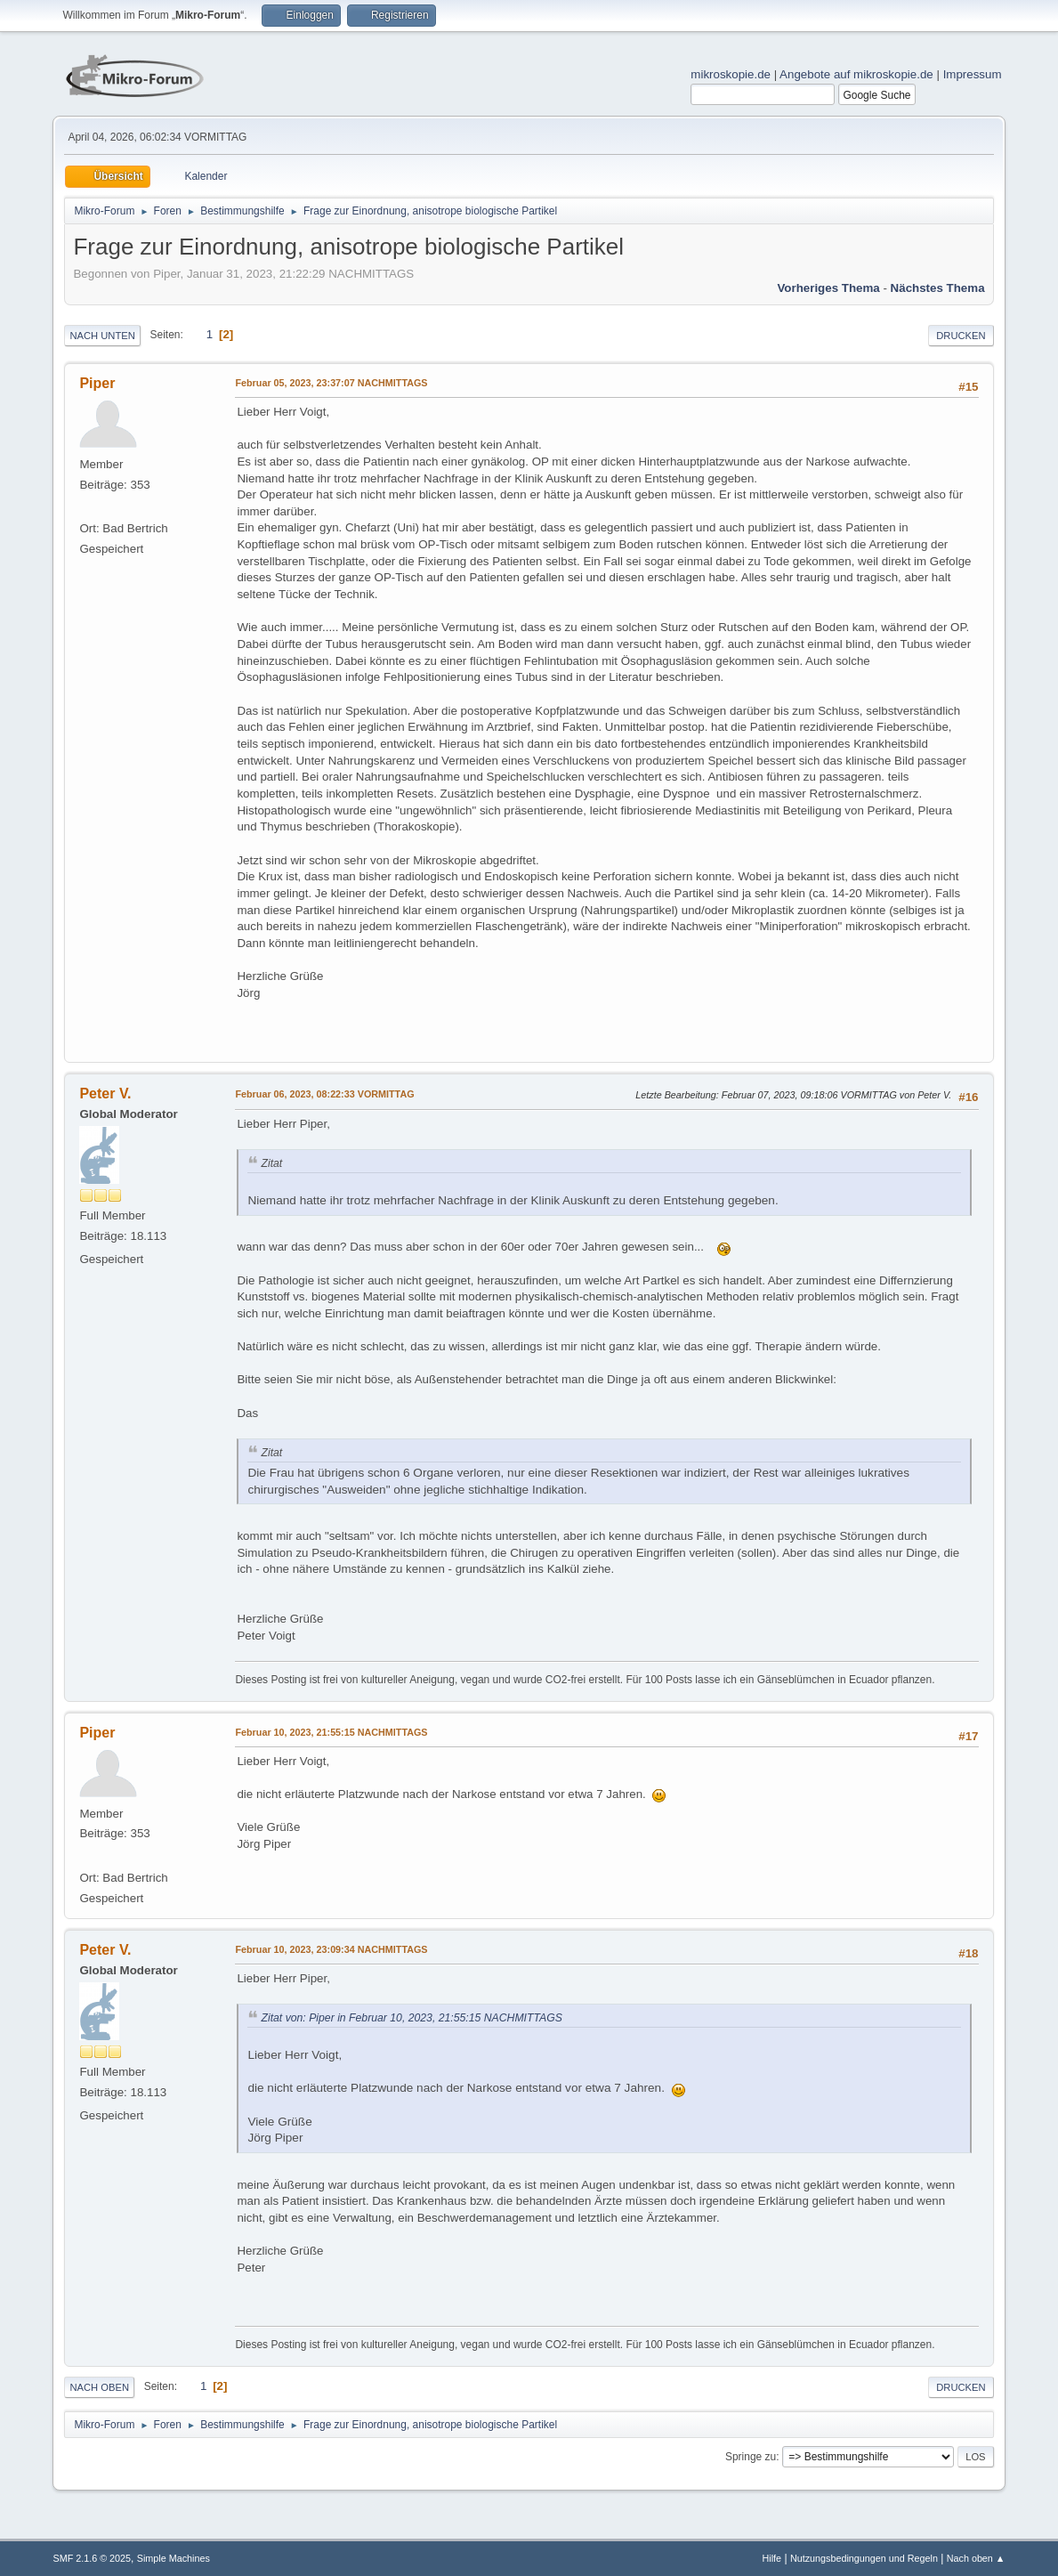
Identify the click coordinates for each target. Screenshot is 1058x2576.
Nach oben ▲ (976, 2558)
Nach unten (101, 335)
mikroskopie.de (731, 74)
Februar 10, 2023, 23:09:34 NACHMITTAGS (331, 1949)
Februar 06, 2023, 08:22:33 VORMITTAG (324, 1094)
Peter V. (105, 1093)
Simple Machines (173, 2558)
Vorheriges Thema (828, 288)
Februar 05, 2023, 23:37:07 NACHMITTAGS (331, 382)
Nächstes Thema (938, 288)
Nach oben (99, 2387)
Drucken (960, 335)
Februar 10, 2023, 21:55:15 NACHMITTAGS (331, 1732)
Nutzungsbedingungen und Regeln (864, 2558)
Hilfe (772, 2558)
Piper (97, 383)
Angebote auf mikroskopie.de (856, 74)
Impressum (972, 74)
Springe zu (750, 2456)
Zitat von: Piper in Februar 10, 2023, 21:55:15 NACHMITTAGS (411, 2018)
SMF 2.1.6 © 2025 (91, 2558)
